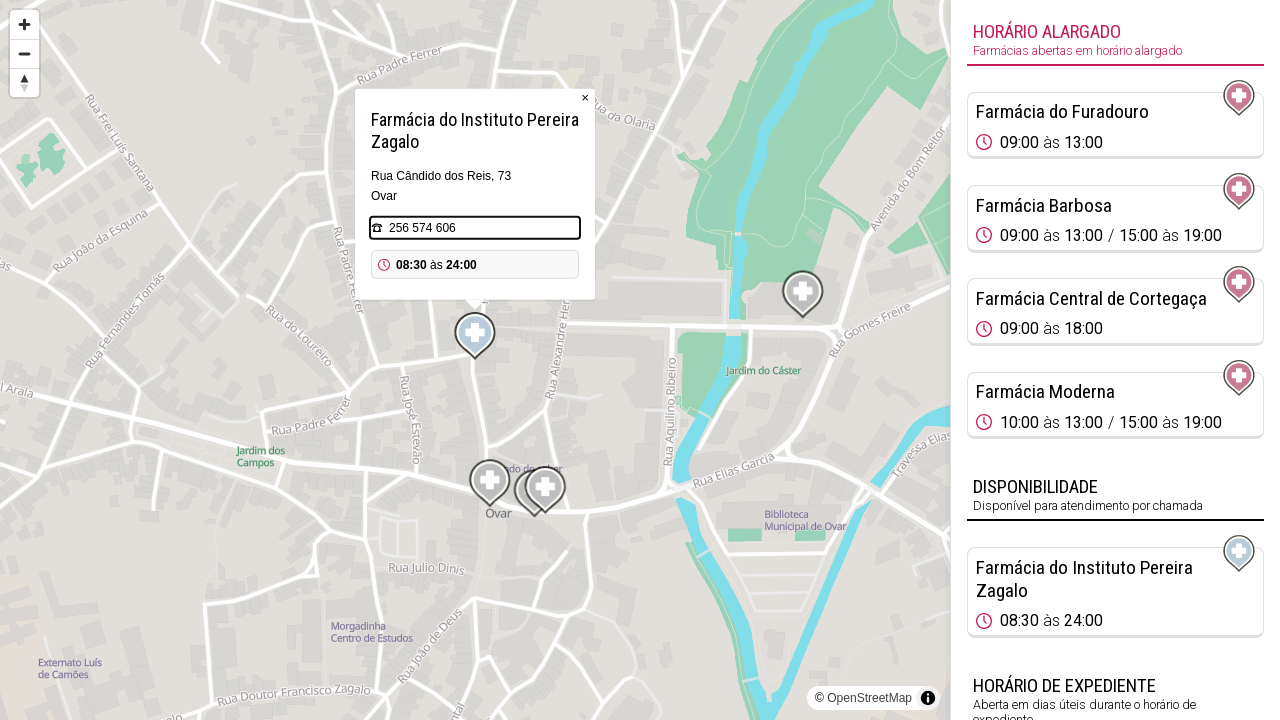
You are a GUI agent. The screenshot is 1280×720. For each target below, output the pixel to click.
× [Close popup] (585, 97)
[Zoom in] (24, 24)
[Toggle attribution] (928, 698)
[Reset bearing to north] (24, 82)
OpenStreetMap (869, 698)
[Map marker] (475, 336)
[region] (475, 360)
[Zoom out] (24, 53)
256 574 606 (422, 228)
